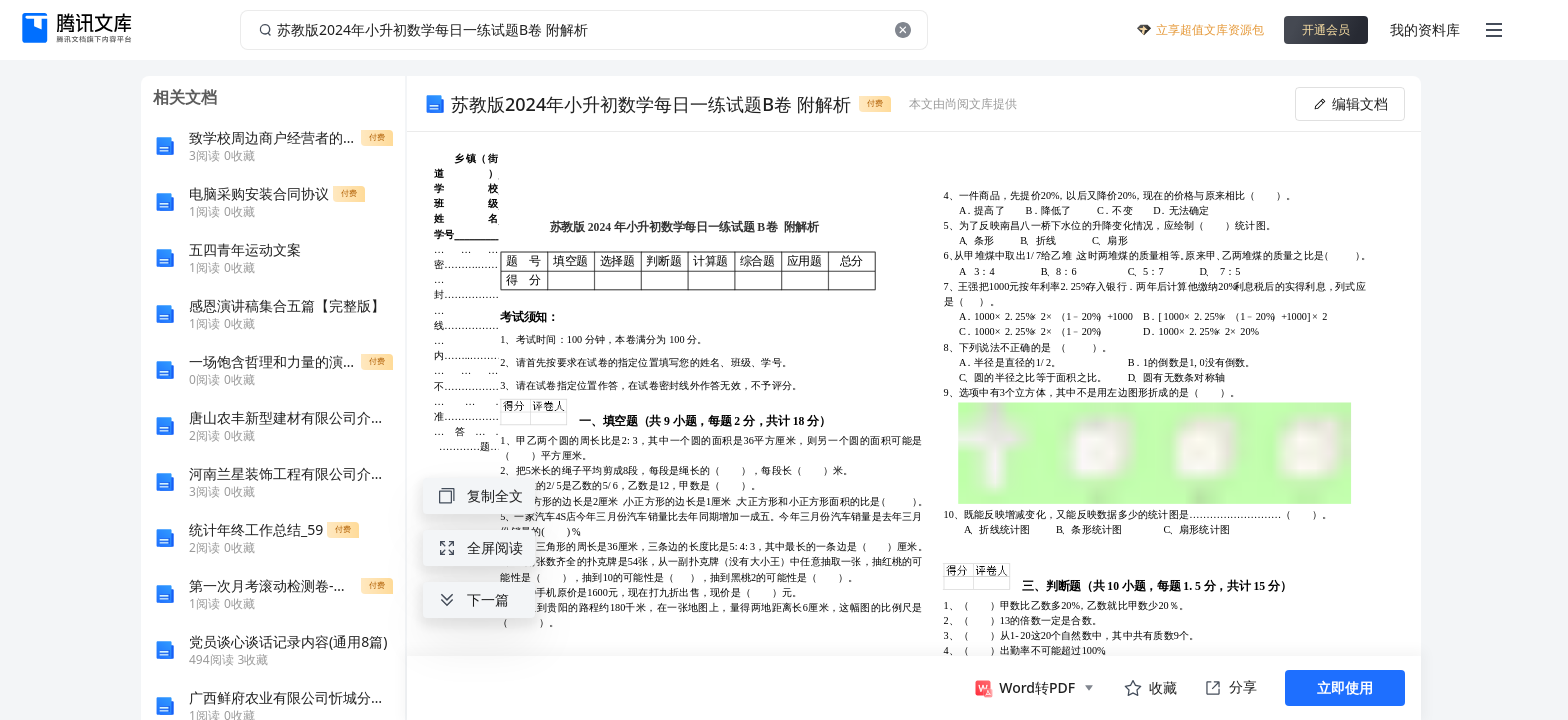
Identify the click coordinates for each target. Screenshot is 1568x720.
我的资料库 (1425, 29)
